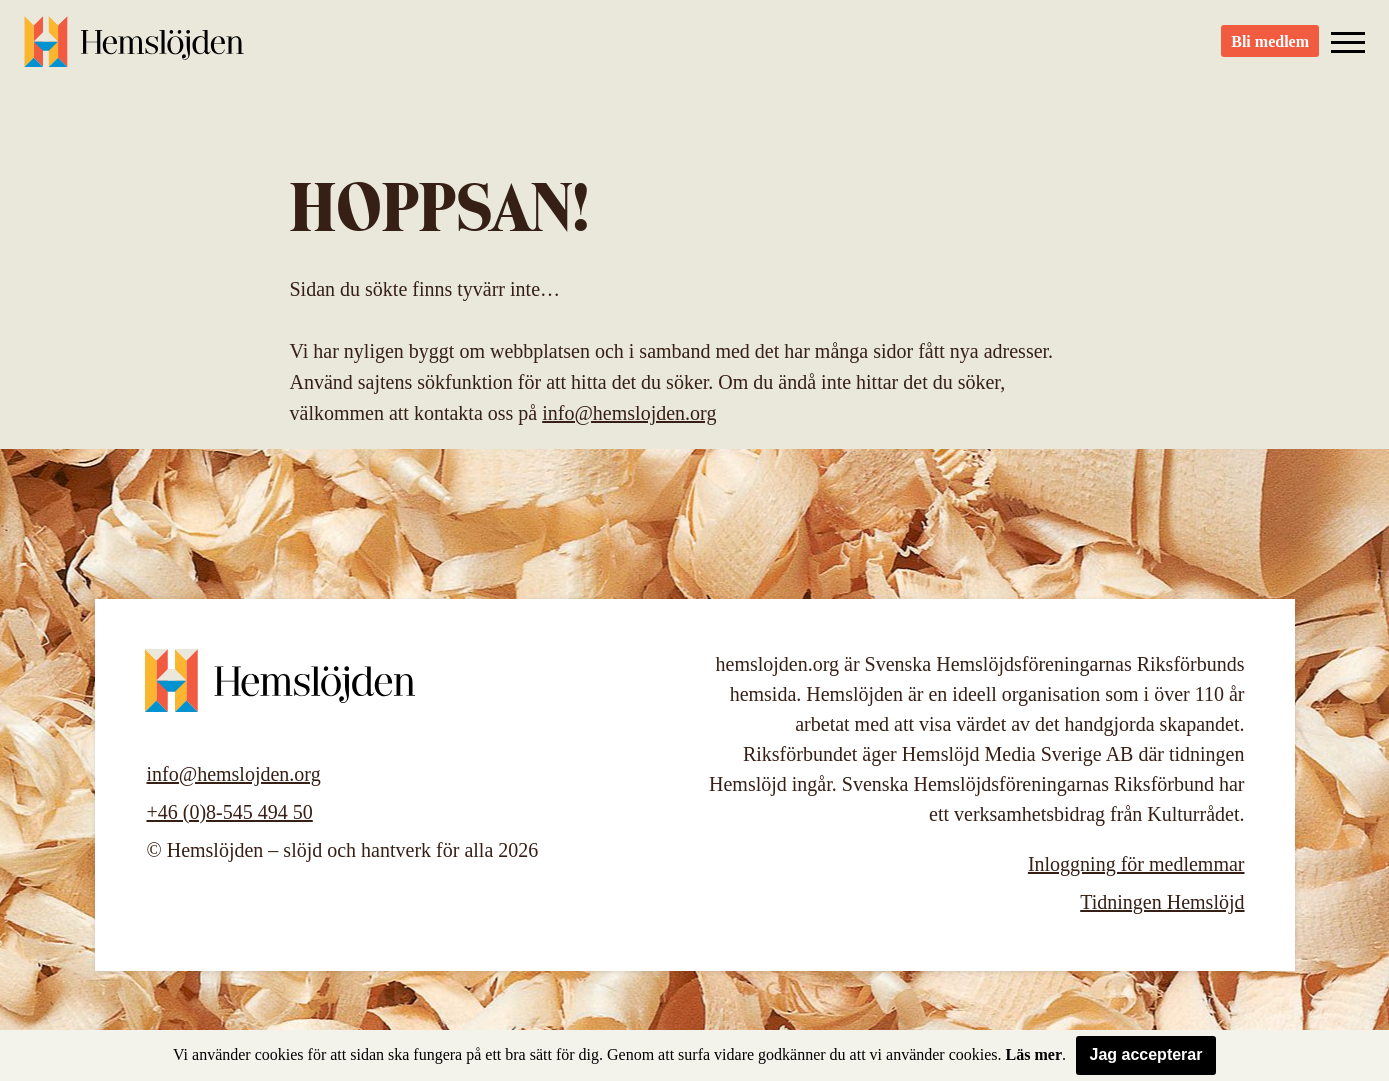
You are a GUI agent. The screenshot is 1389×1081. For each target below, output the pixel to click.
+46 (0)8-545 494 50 (230, 812)
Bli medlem (1270, 50)
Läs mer (1034, 1054)
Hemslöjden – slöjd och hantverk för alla (134, 50)
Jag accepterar (1146, 1054)
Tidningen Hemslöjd (1162, 902)
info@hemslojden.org (629, 413)
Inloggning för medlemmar (1136, 864)
